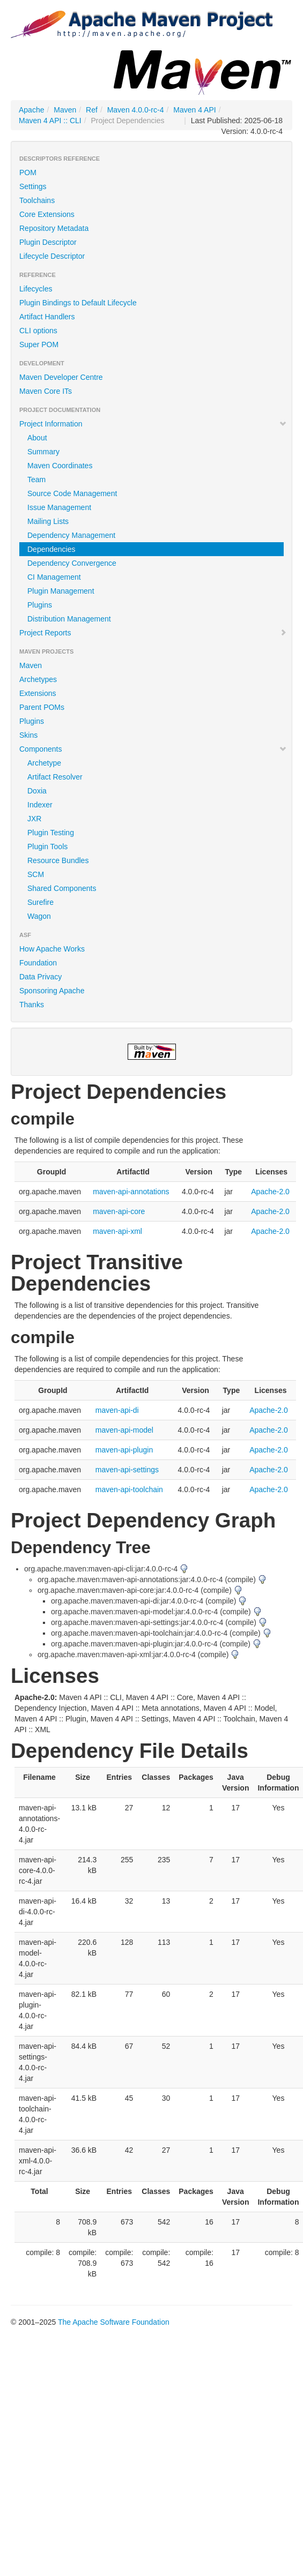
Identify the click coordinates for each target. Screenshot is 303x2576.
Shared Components (61, 888)
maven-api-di (117, 1410)
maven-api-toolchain (129, 1489)
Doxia (37, 791)
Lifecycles (35, 288)
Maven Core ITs (45, 391)
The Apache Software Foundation (113, 2322)
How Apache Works (52, 949)
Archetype (44, 763)
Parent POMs (41, 707)
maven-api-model (124, 1430)
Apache (31, 110)
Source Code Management (72, 493)
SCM (35, 874)
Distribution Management (69, 619)
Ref (92, 110)
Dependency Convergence (71, 563)
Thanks (31, 1004)
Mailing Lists (48, 521)
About (37, 437)
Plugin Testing (50, 832)
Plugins (39, 605)
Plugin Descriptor (48, 242)
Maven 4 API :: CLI (50, 120)
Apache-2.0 (270, 1191)
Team (36, 479)
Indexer (40, 804)
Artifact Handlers (47, 316)
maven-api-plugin (124, 1450)
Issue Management (59, 507)
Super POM (38, 344)
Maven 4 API (194, 110)
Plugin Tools (47, 846)
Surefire (40, 902)
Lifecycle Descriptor (52, 256)
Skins (28, 735)
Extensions (37, 693)
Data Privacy (40, 976)
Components (153, 749)
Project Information (153, 424)
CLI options (38, 330)
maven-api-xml (117, 1231)
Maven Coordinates (59, 465)
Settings (33, 186)
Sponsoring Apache (51, 990)
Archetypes (38, 679)
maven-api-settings (127, 1469)
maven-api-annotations (131, 1191)
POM (27, 172)
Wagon (39, 916)
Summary (43, 451)
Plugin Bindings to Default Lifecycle (78, 302)
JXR (34, 818)
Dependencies (51, 549)
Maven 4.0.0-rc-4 (135, 110)
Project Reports (153, 632)
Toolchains (37, 200)
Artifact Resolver (55, 777)
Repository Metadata (53, 228)
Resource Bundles (57, 860)
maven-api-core (119, 1211)
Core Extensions (47, 214)
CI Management (54, 577)
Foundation (38, 962)
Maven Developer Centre (61, 377)
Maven (65, 110)
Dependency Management (71, 535)
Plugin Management (60, 591)
